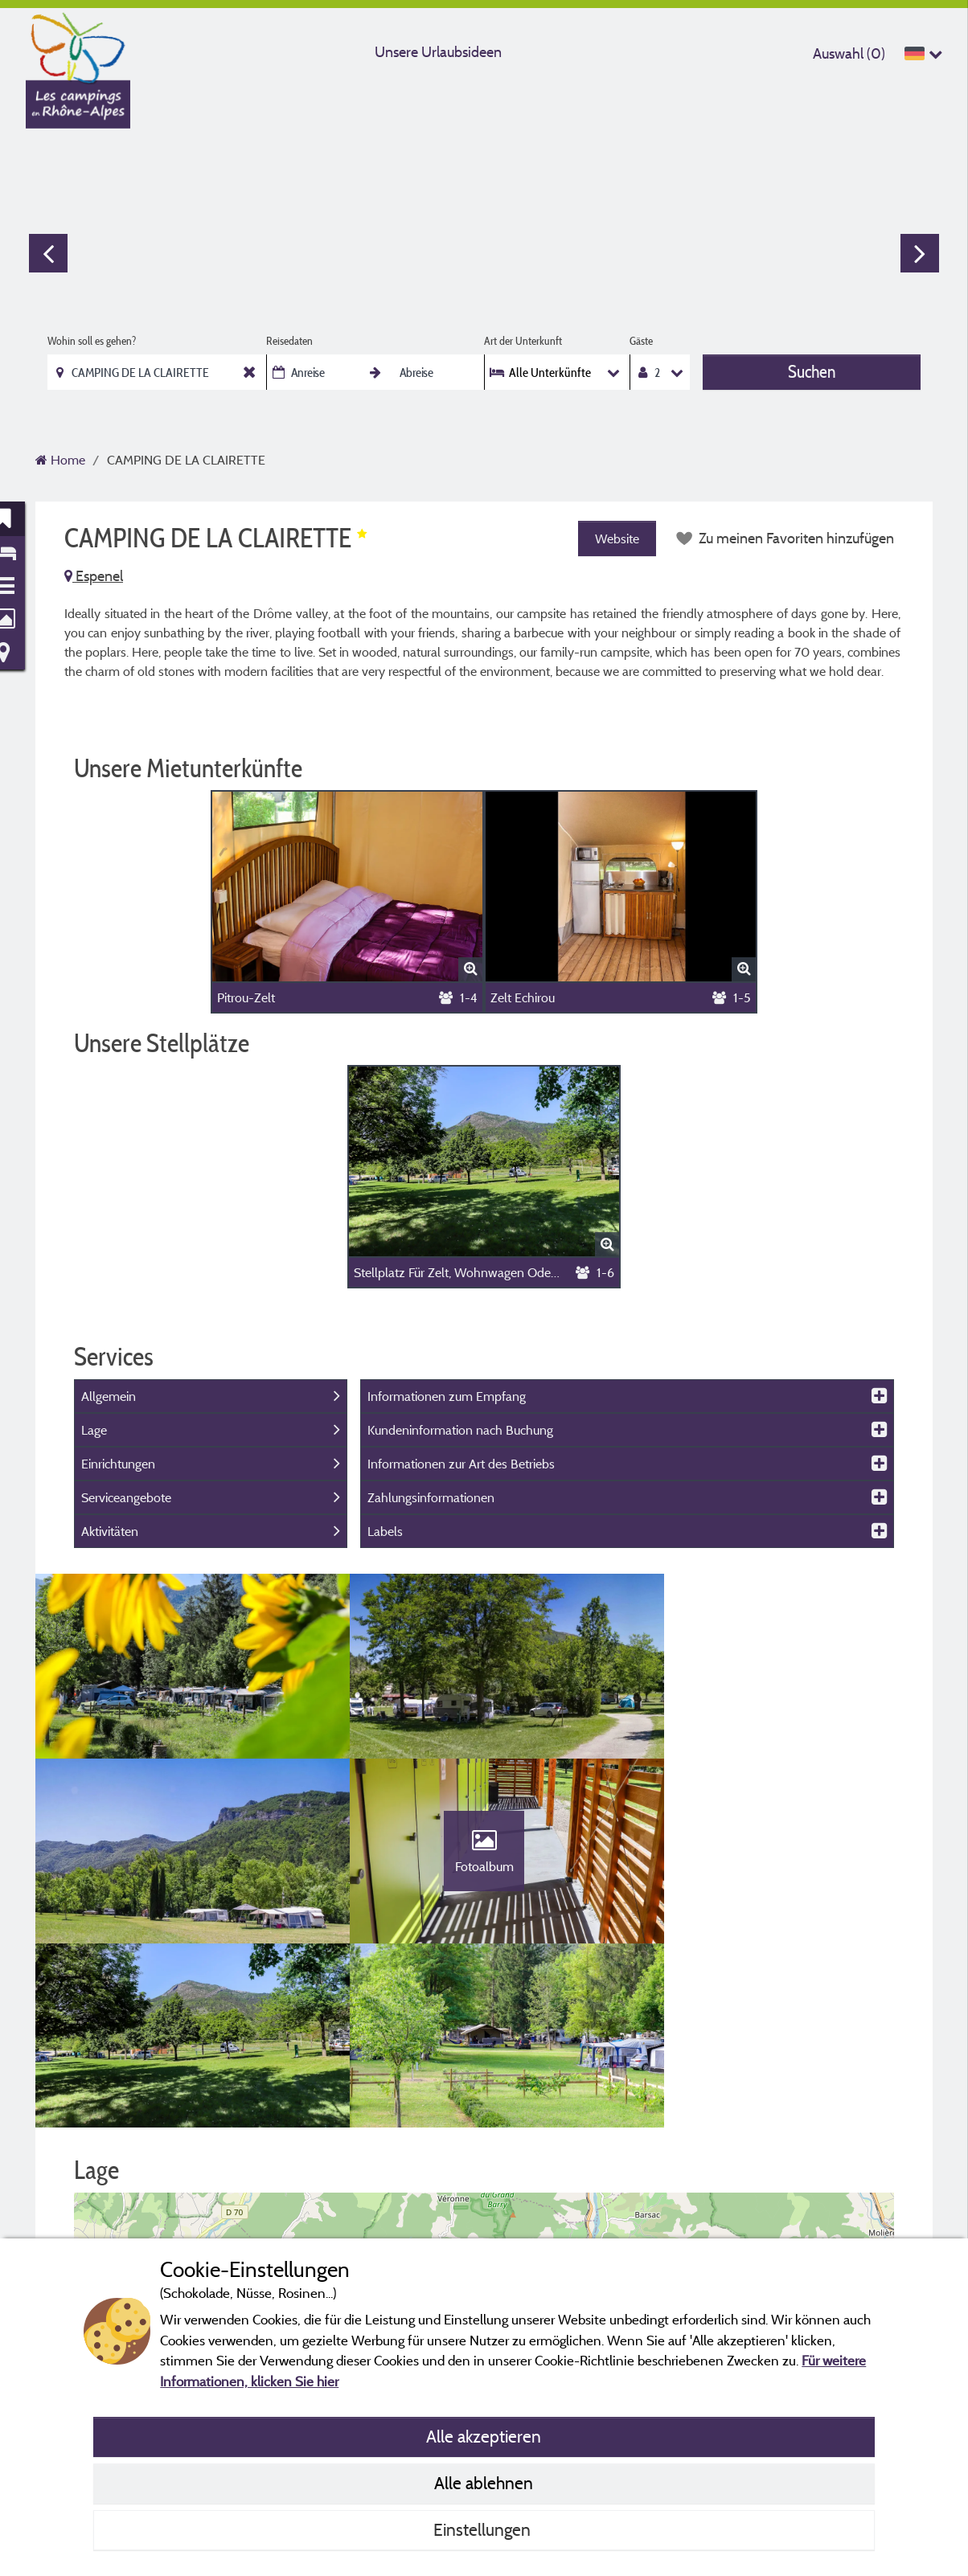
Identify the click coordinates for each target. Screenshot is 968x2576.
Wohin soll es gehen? (91, 341)
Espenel (93, 576)
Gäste (641, 341)
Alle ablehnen (483, 2482)
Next (919, 253)
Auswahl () (849, 53)
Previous (48, 253)
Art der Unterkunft (523, 341)
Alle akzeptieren (483, 2436)
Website (615, 538)
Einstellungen (484, 2529)
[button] (484, 2162)
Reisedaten (289, 341)
